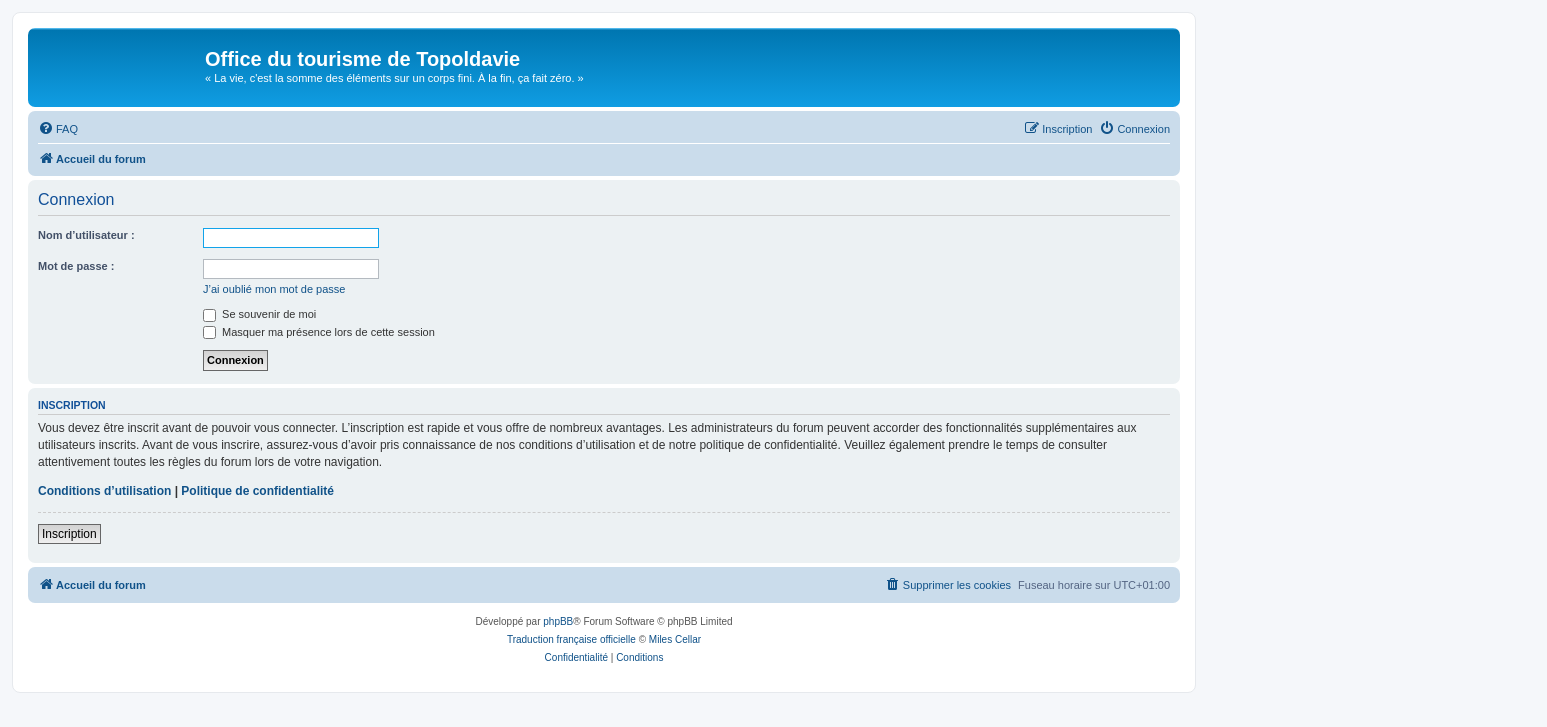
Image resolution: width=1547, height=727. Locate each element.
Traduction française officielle (571, 639)
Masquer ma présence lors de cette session (319, 332)
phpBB (558, 621)
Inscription (69, 534)
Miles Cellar (675, 639)
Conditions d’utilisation (104, 491)
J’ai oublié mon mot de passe (274, 289)
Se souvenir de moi (259, 314)
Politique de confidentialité (257, 491)
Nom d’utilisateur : (86, 235)
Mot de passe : (76, 266)
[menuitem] (58, 129)
